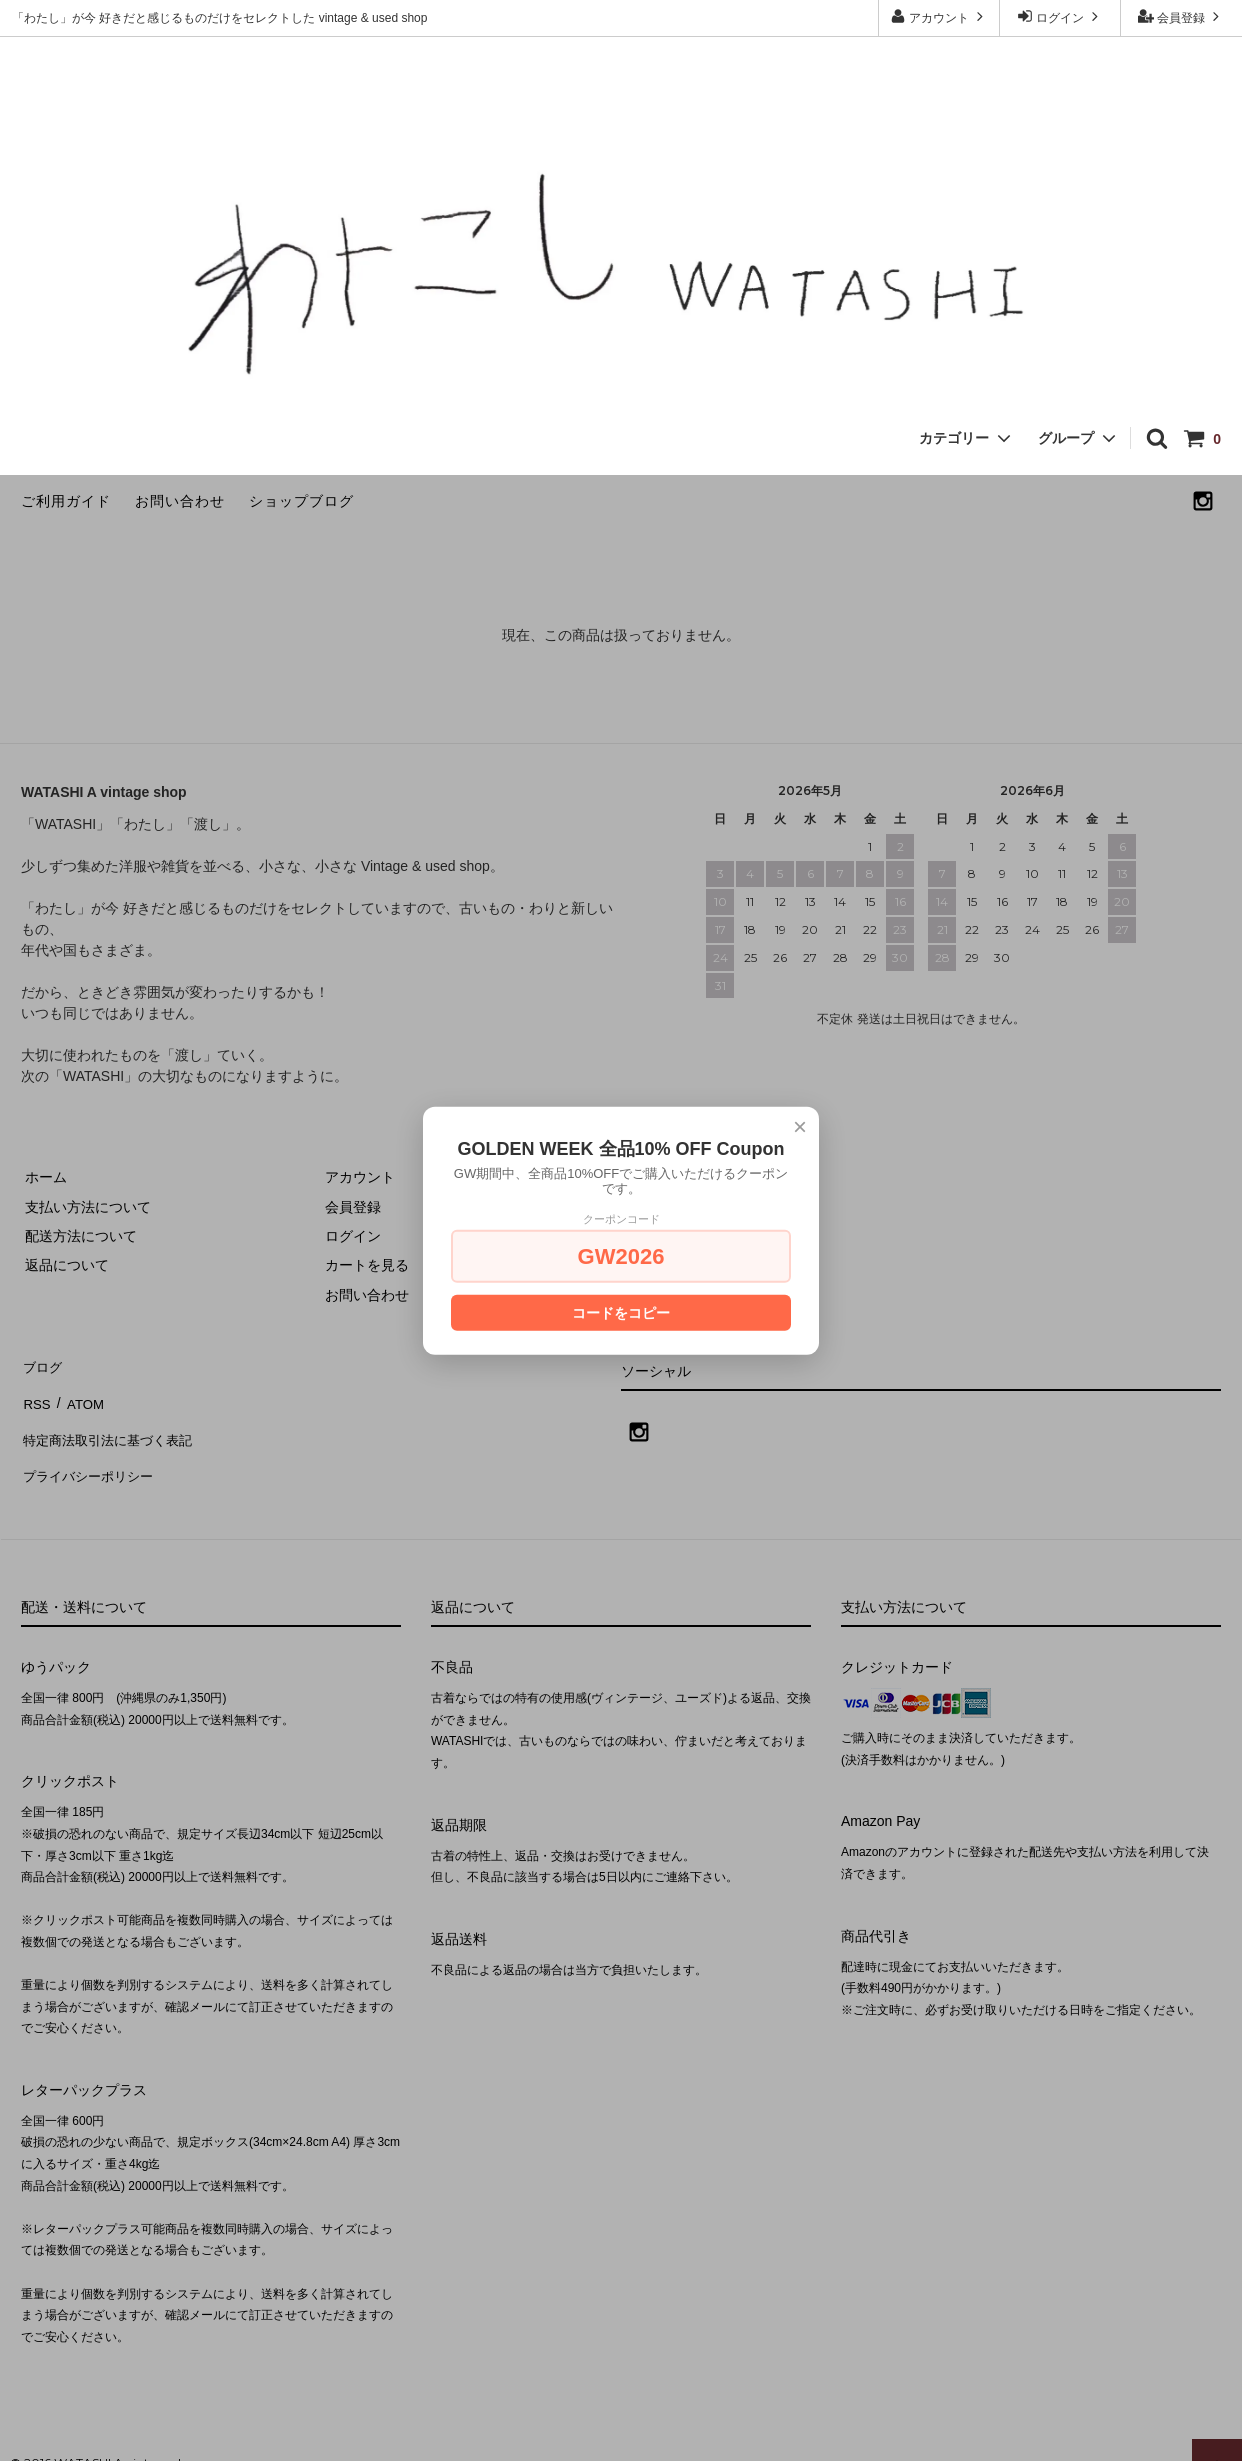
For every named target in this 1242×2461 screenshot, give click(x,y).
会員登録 (1181, 16)
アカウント (939, 16)
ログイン (1060, 16)
